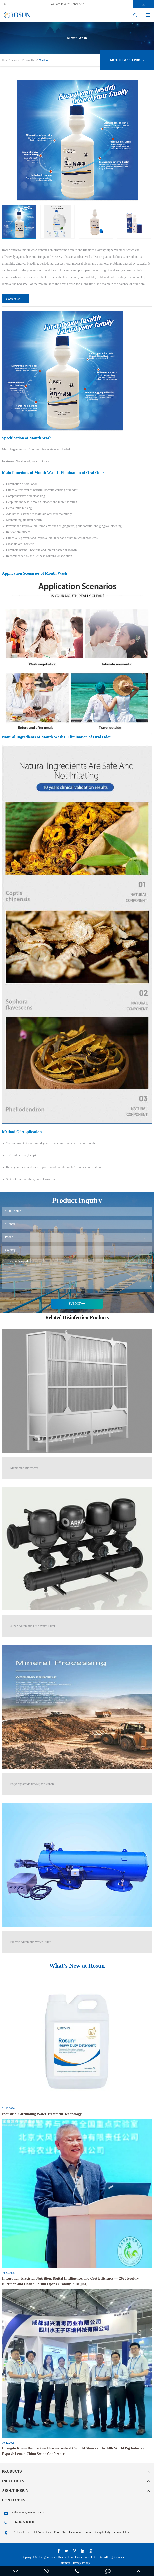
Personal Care (29, 60)
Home (5, 60)
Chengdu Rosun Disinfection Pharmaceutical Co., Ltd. (70, 2557)
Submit (77, 1303)
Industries (13, 2481)
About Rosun (15, 2491)
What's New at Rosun (77, 1965)
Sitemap (64, 2563)
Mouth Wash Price (127, 60)
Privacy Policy (80, 2563)
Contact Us (15, 299)
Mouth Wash (45, 60)
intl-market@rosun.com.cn (23, 2513)
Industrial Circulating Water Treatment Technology (42, 2114)
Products (15, 60)
